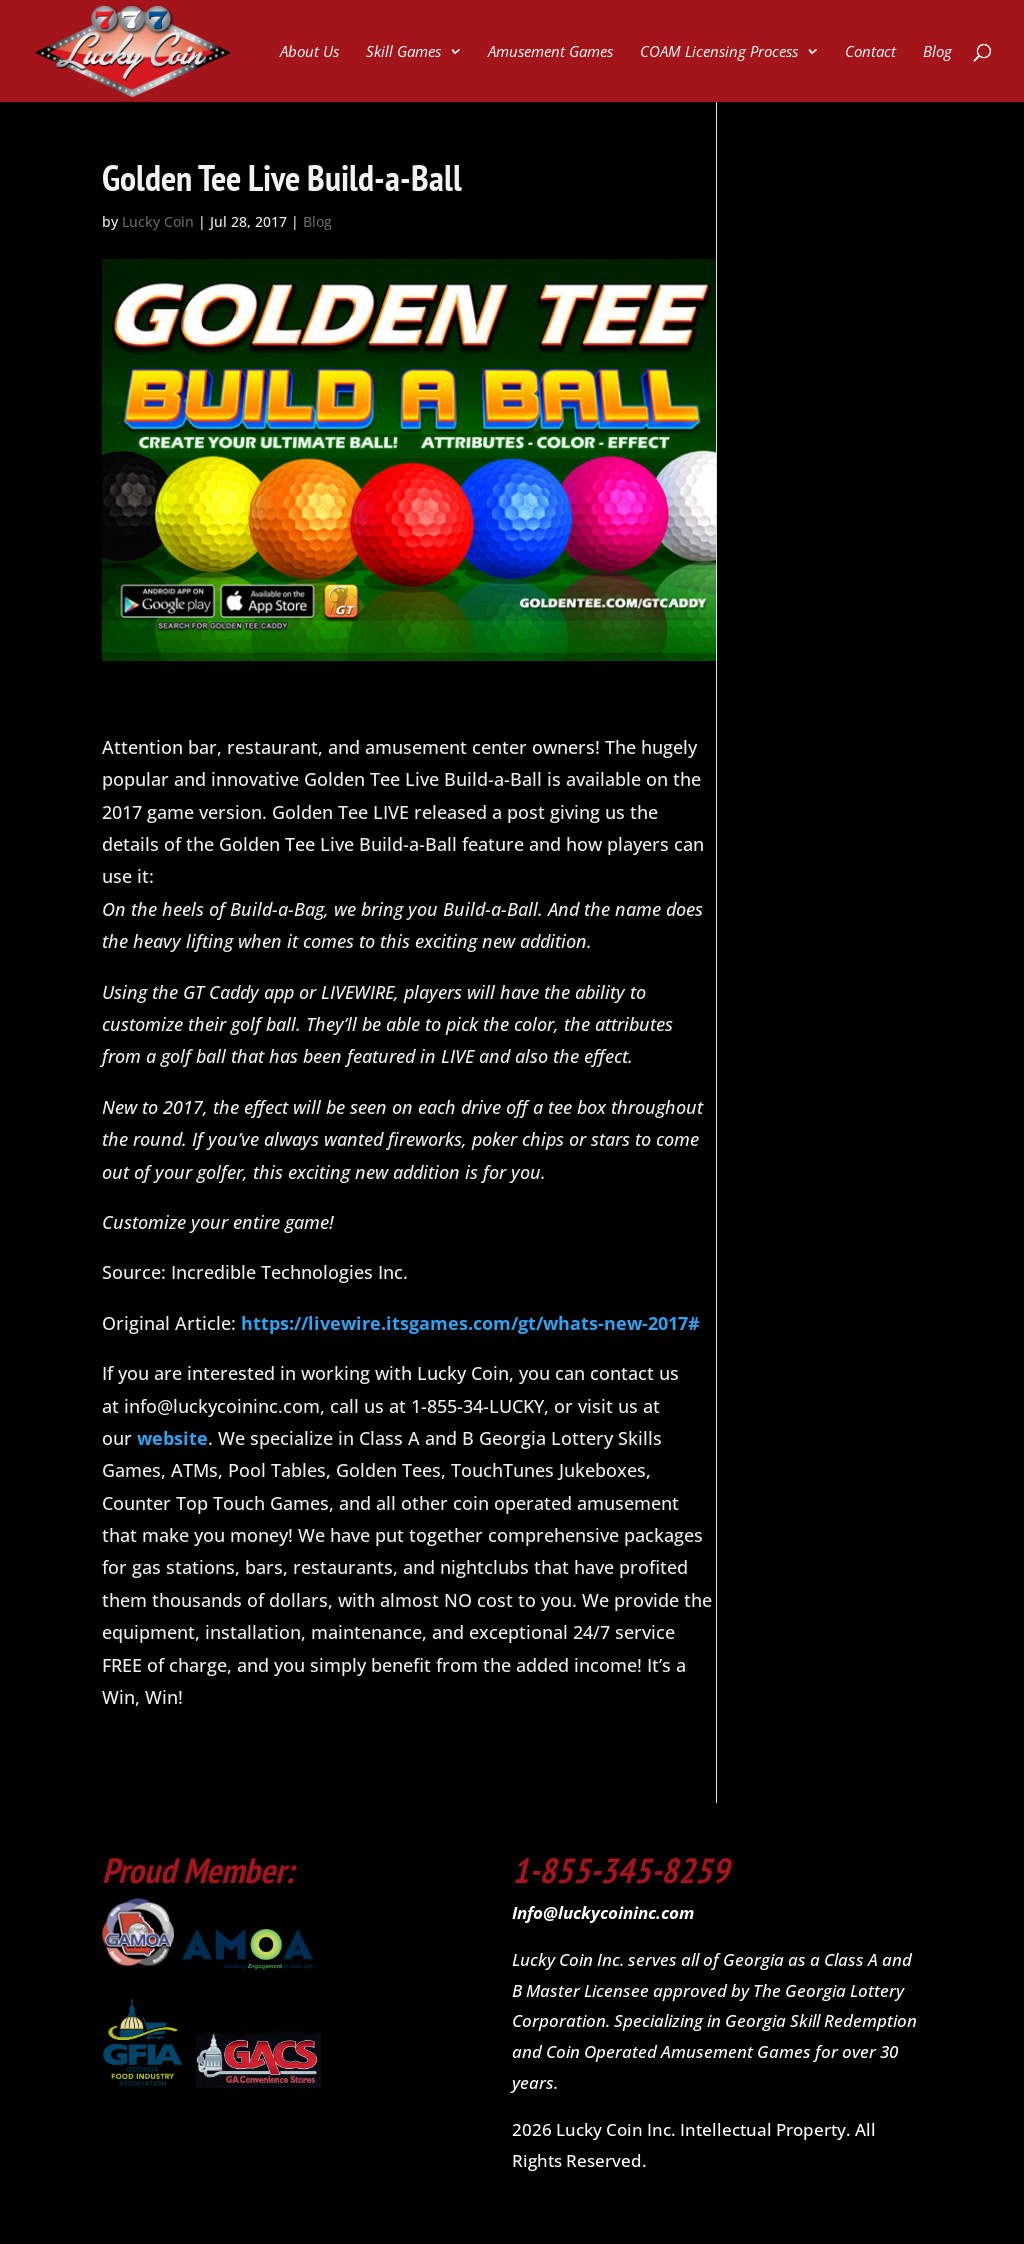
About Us (309, 52)
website (172, 1438)
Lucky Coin (158, 221)
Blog (937, 52)
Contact (870, 52)
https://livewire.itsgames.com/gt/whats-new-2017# (470, 1323)
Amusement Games (550, 52)
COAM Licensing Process (719, 52)
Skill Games (403, 52)
